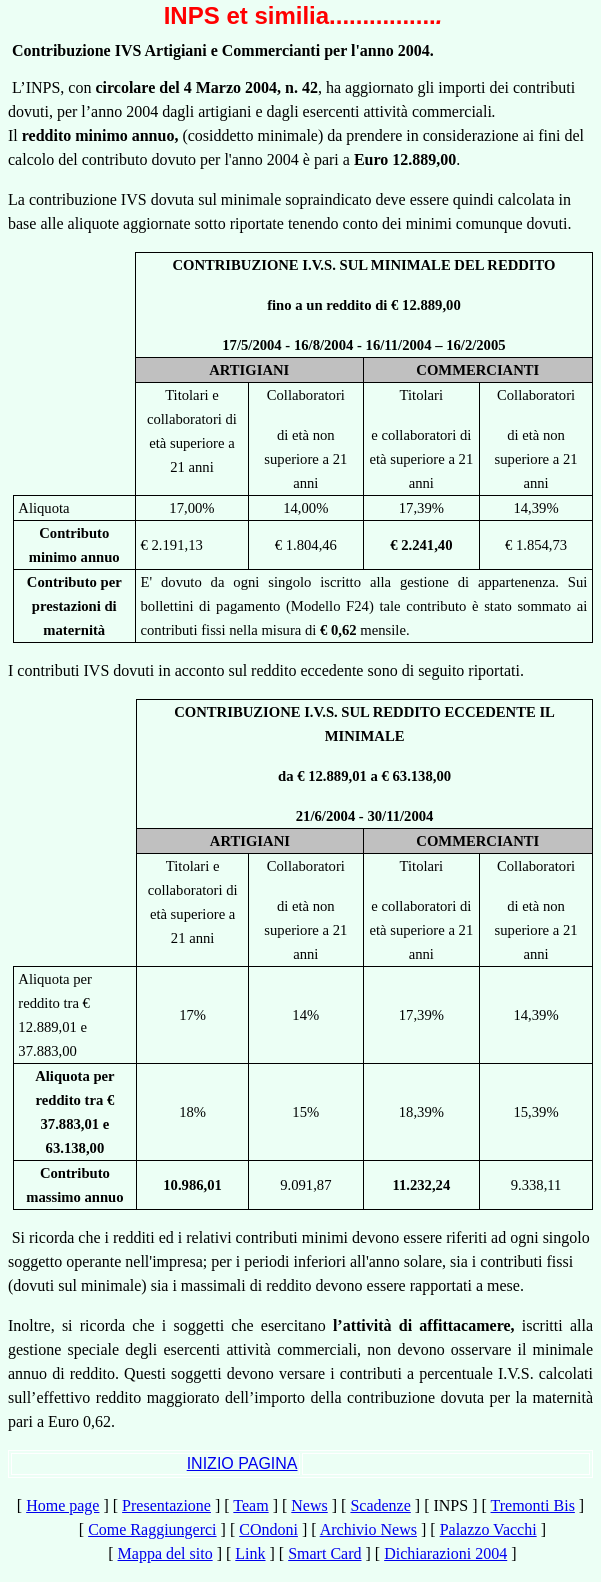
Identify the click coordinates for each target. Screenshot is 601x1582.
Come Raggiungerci (152, 1529)
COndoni (268, 1529)
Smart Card (324, 1553)
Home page (62, 1505)
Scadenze (380, 1505)
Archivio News (368, 1529)
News (309, 1505)
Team (250, 1505)
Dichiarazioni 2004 (445, 1553)
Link (250, 1553)
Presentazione (166, 1505)
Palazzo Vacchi (488, 1529)
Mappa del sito (165, 1553)
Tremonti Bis (533, 1505)
